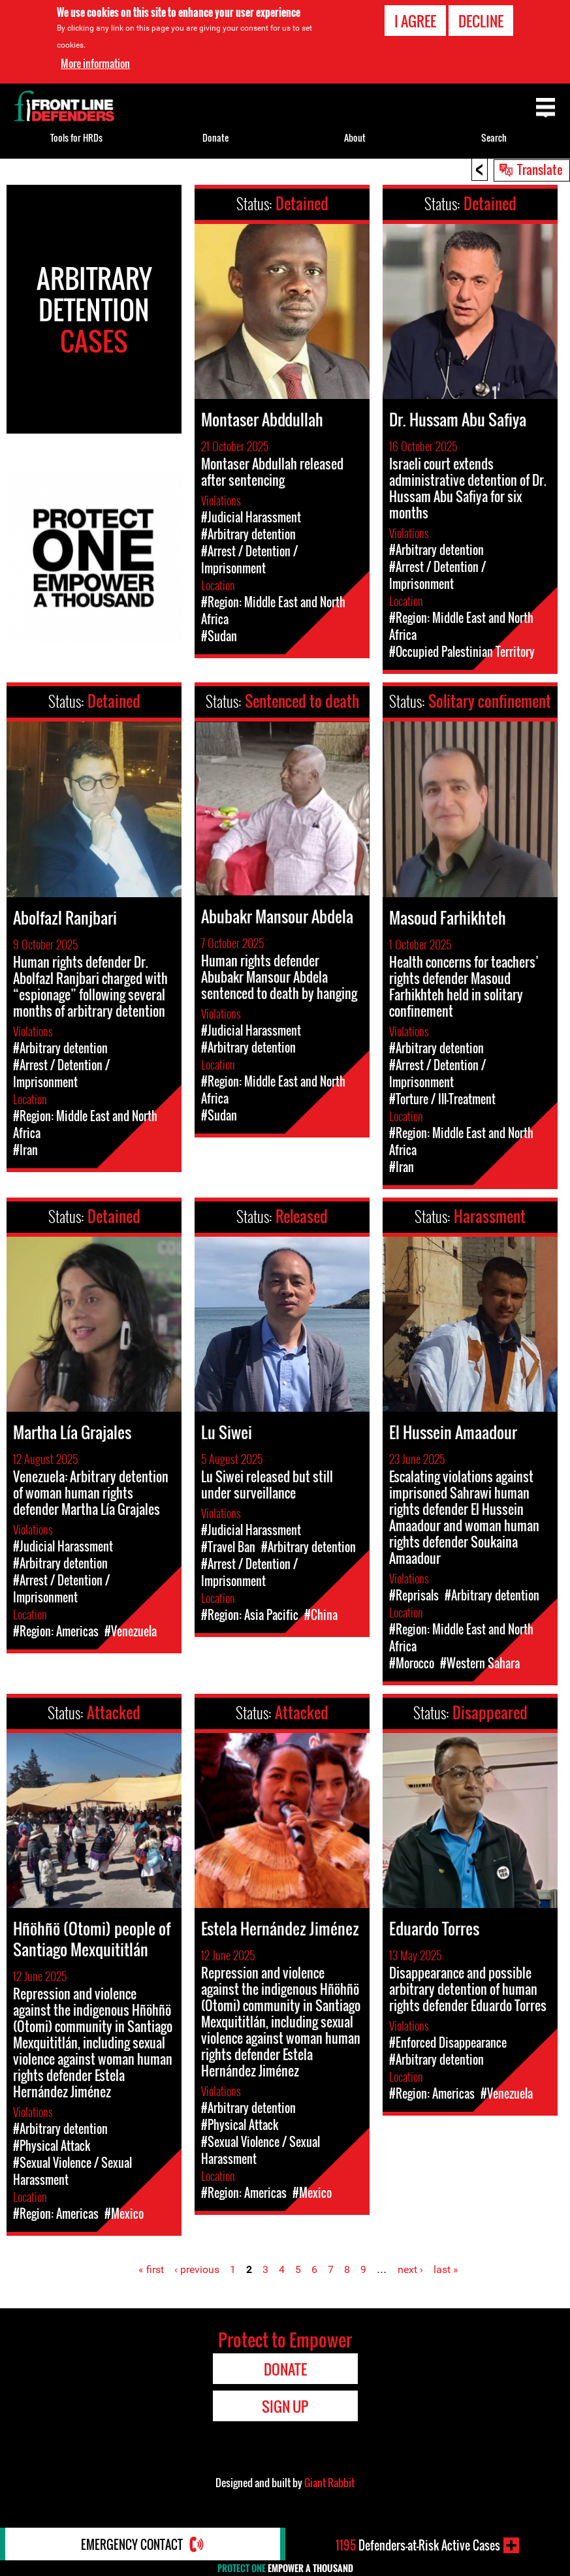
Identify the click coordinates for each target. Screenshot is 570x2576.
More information (95, 63)
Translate (540, 169)
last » (446, 2269)
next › (410, 2269)
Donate (215, 137)
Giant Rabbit (329, 2482)
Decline (480, 20)
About (355, 137)
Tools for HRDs (76, 137)
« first (151, 2269)
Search (494, 137)
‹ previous (196, 2269)
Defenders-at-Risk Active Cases (418, 2545)
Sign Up (285, 2406)
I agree (415, 20)
